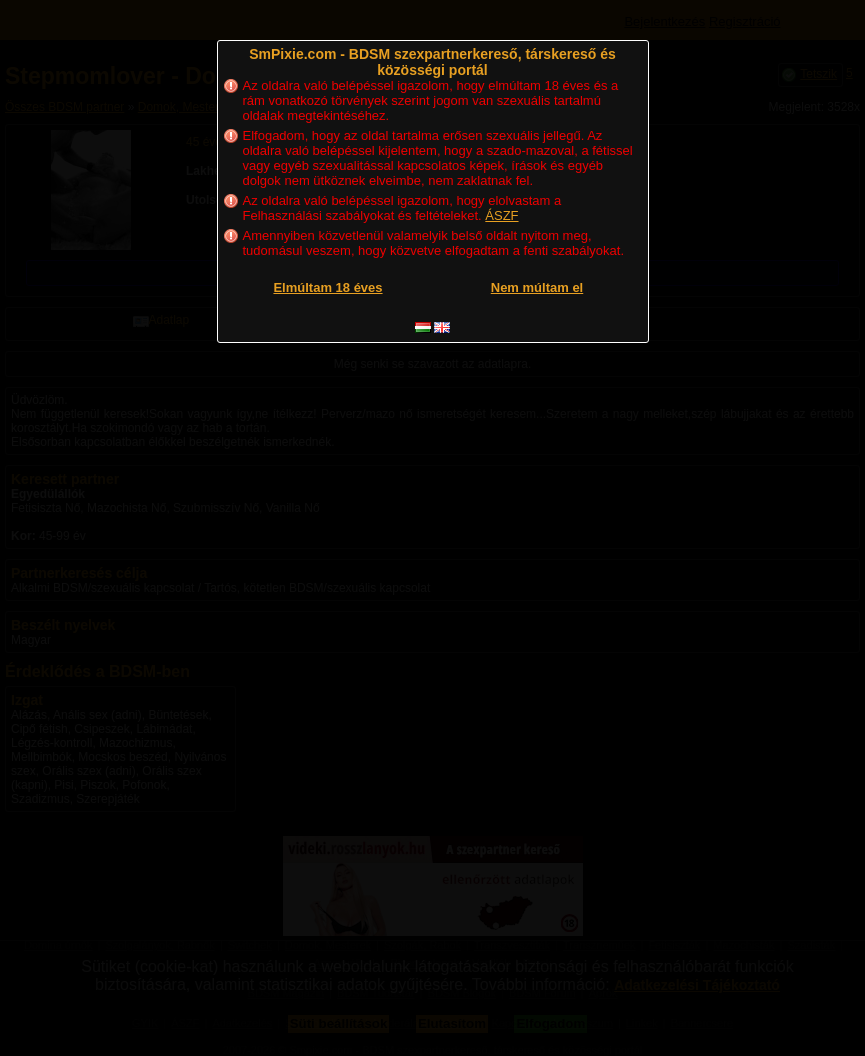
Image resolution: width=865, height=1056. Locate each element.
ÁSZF (501, 215)
